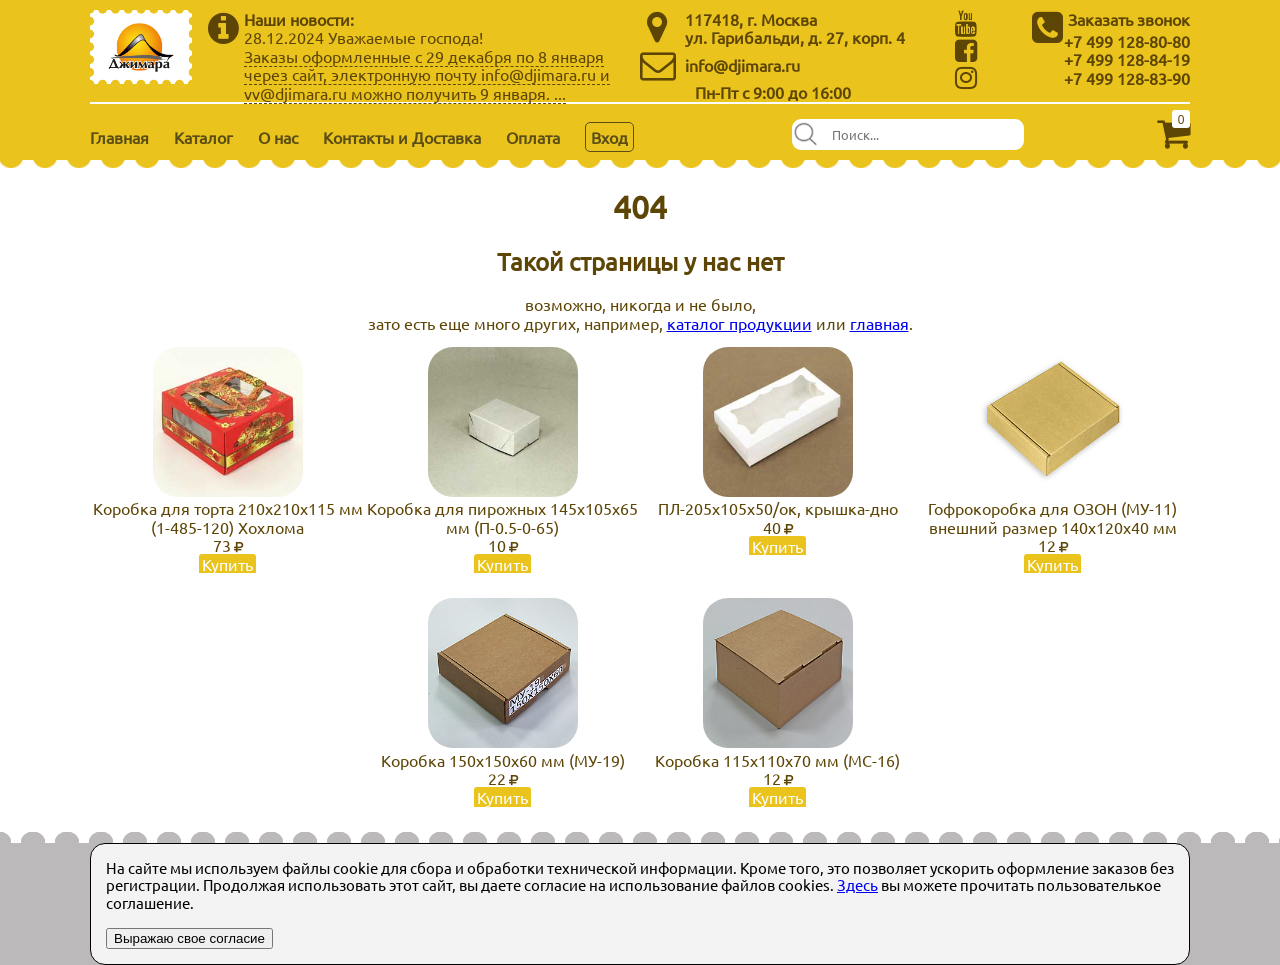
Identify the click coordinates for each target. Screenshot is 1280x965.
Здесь (857, 884)
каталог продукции (739, 323)
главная (879, 323)
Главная (119, 137)
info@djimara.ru (742, 65)
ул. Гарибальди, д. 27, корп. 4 (795, 37)
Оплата (533, 137)
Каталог (203, 137)
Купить (227, 564)
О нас (278, 137)
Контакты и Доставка (402, 137)
